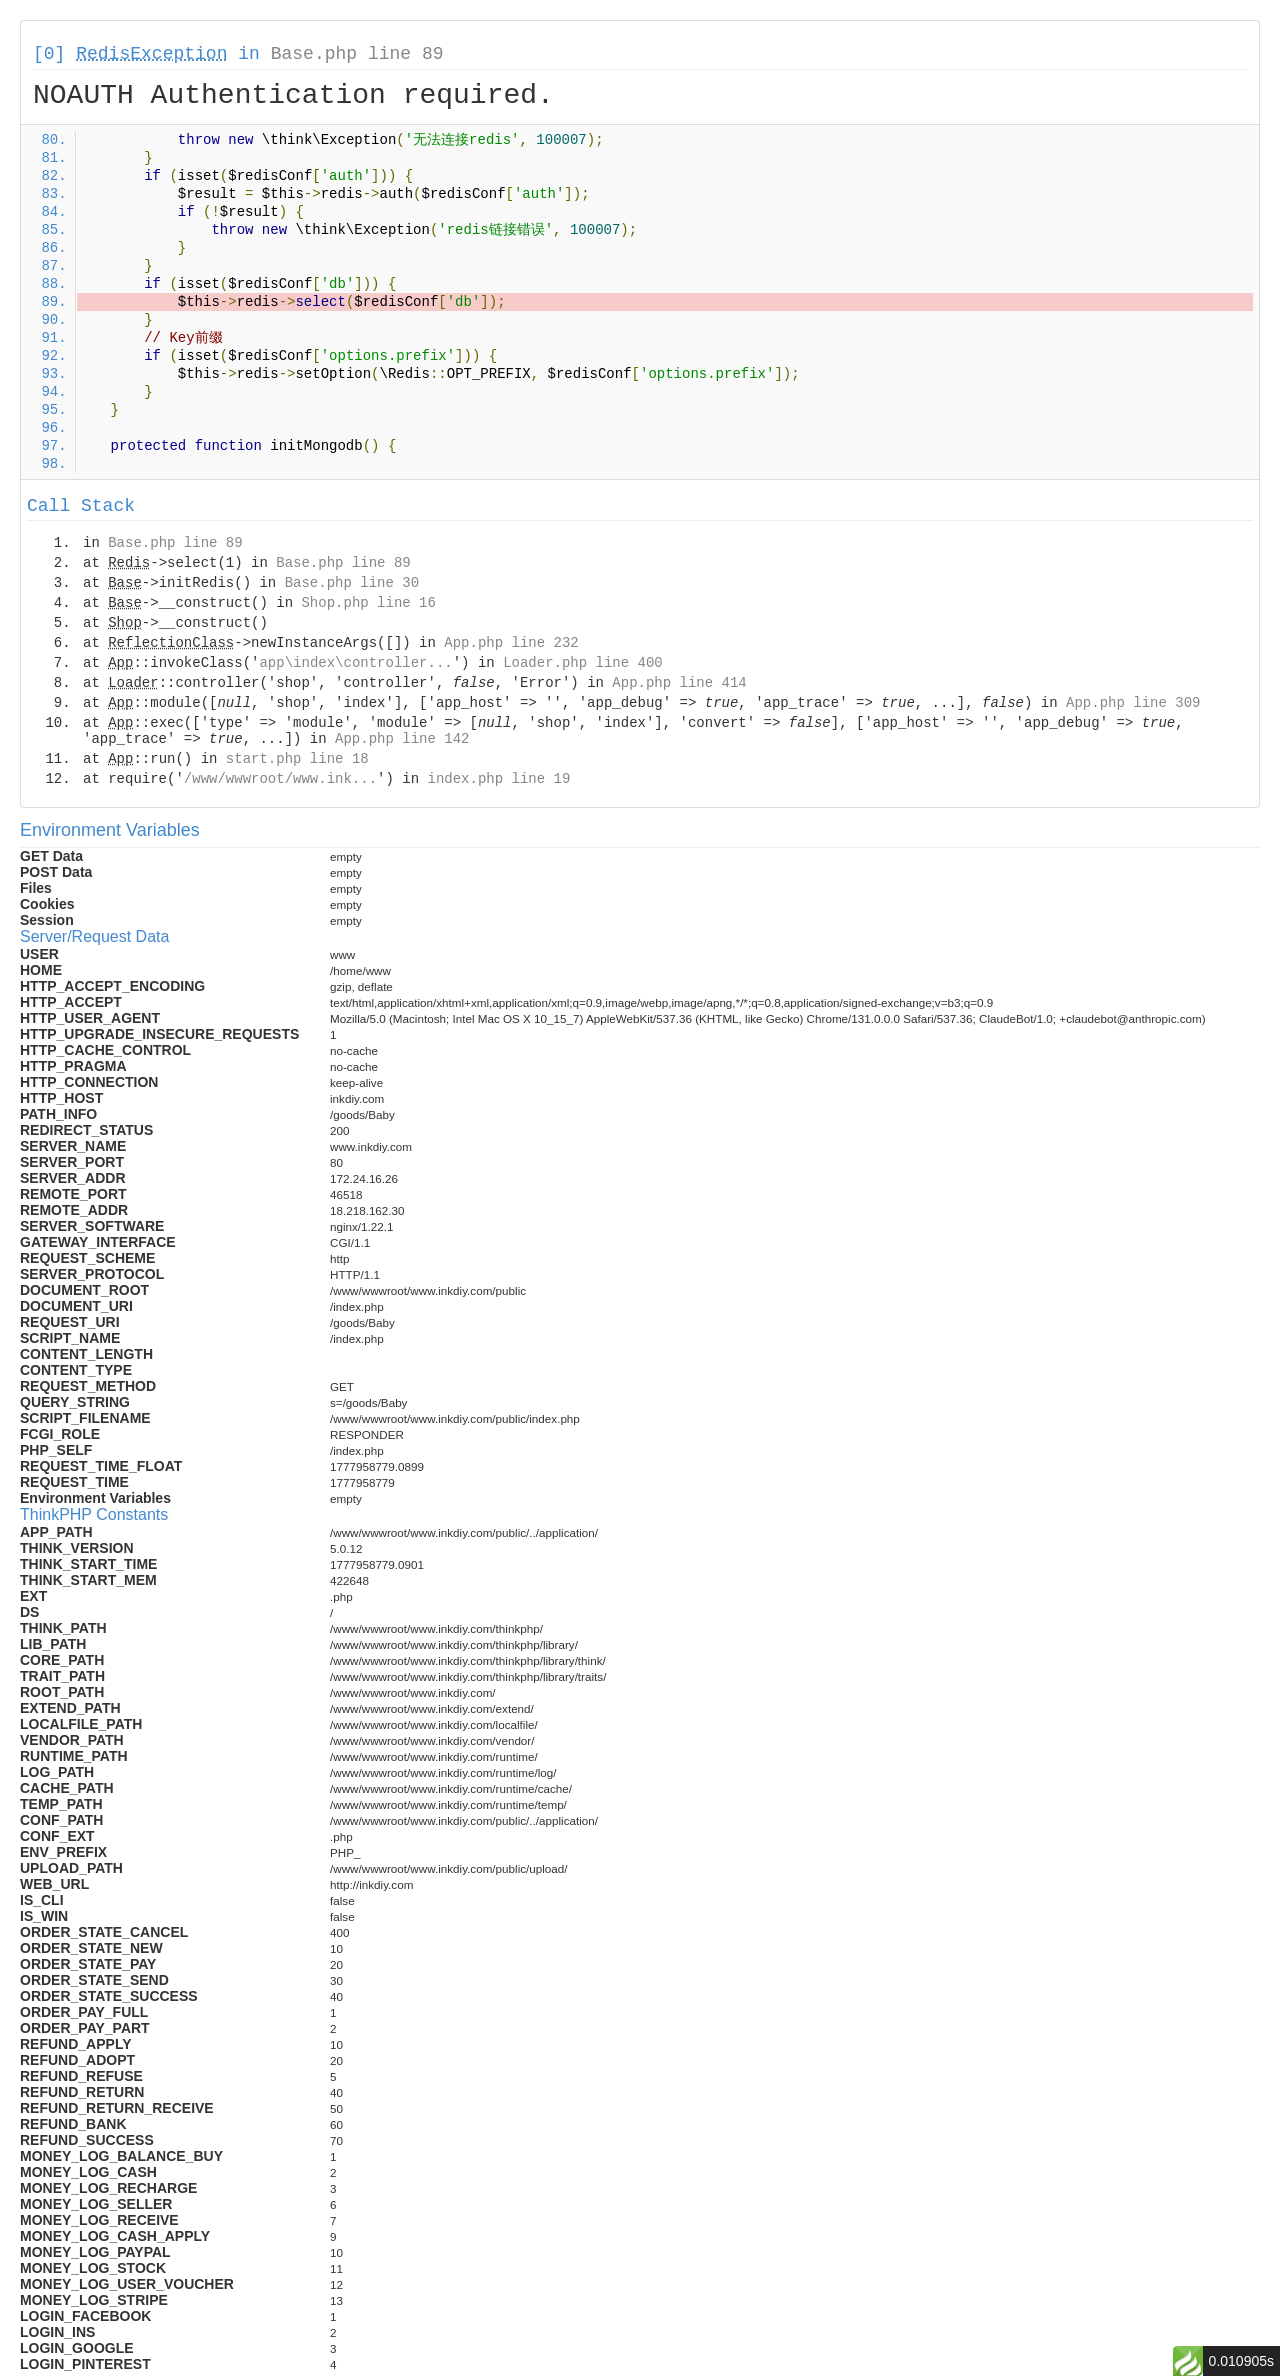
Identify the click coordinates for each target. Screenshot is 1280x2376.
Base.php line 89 (357, 54)
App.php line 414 (679, 683)
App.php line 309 (1133, 703)
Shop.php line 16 (368, 603)
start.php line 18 (297, 759)
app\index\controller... (355, 663)
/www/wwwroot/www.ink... (280, 779)
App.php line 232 (511, 643)
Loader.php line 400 (583, 663)
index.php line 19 (498, 779)
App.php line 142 (402, 739)
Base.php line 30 (352, 583)
